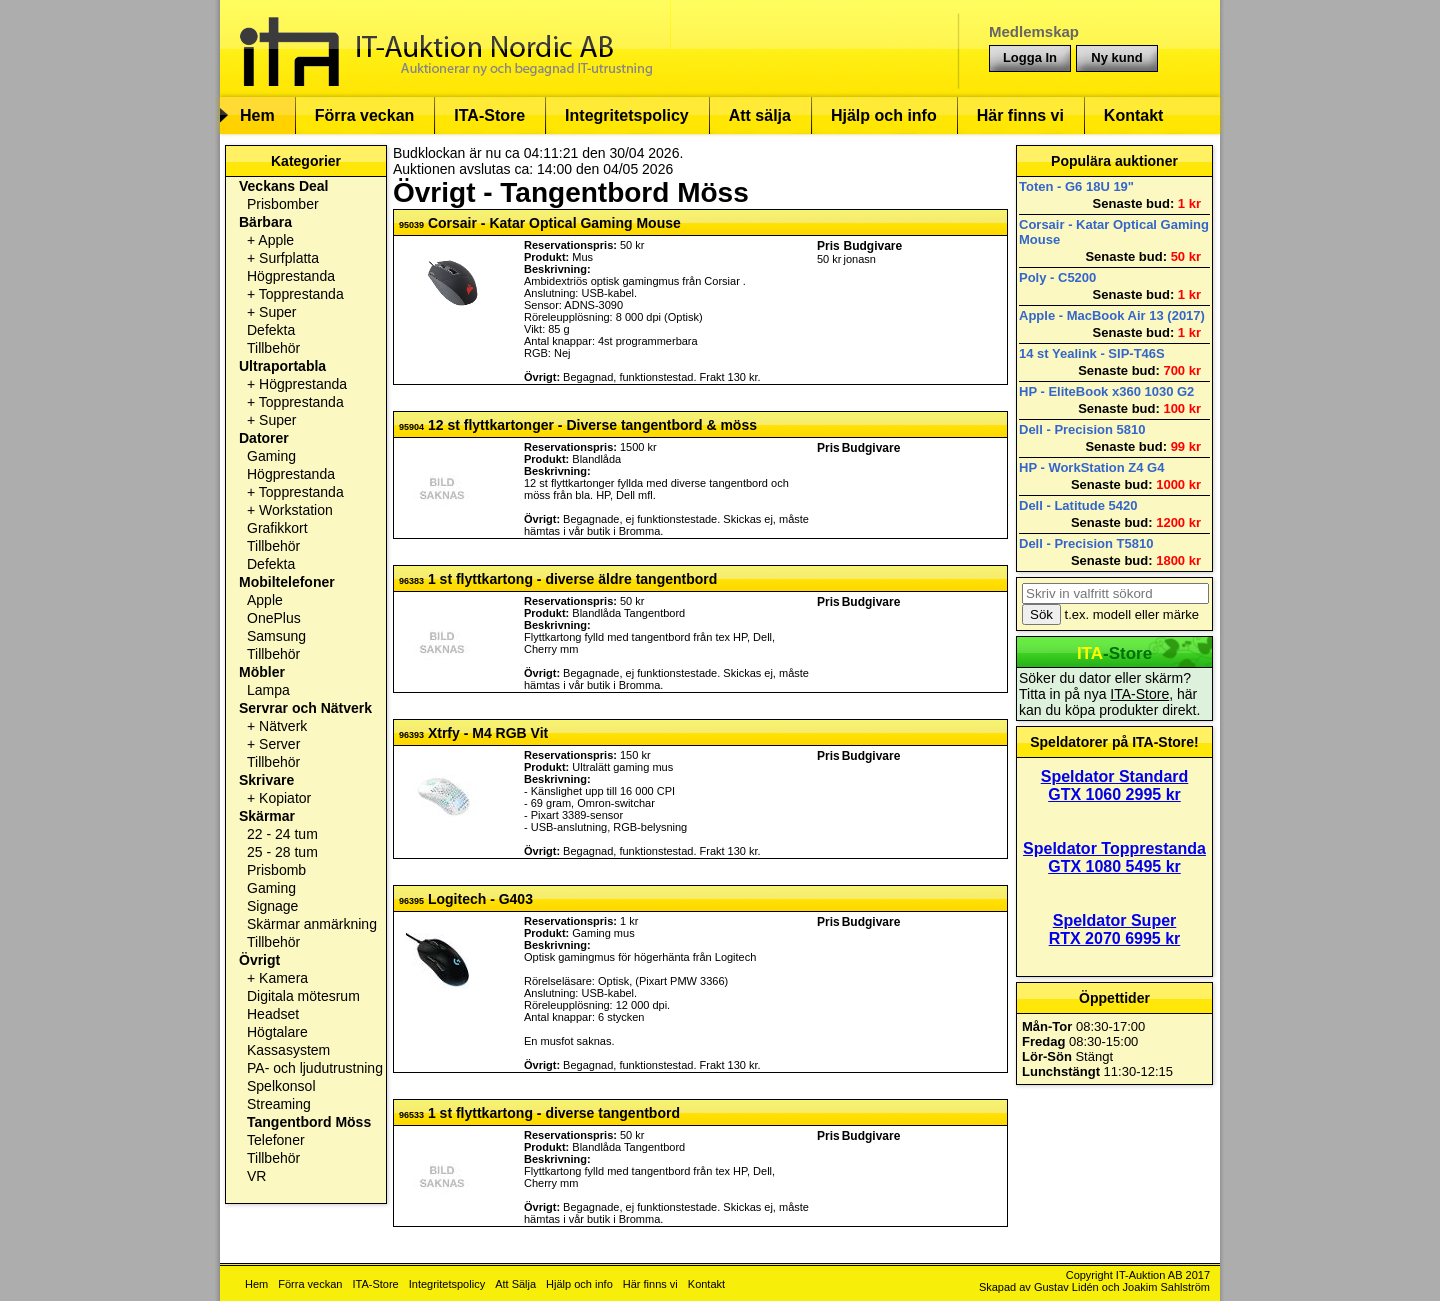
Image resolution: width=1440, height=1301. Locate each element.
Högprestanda (291, 276)
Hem (257, 115)
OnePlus (274, 618)
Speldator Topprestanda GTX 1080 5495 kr (1114, 857)
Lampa (268, 690)
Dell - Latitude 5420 (1078, 505)
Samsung (276, 636)
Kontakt (1134, 115)
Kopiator (285, 798)
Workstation (296, 510)
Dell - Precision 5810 (1082, 429)
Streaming (279, 1104)
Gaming (271, 456)
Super (277, 312)
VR (256, 1176)
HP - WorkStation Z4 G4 (1091, 467)
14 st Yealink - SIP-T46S (1092, 353)
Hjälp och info (884, 115)
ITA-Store (489, 115)
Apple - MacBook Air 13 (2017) (1112, 315)
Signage (272, 906)
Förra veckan (365, 115)
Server (279, 744)
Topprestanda (301, 294)
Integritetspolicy (627, 115)
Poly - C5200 (1057, 277)
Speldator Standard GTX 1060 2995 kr (1115, 785)
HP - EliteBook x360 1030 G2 (1106, 391)
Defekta (271, 330)
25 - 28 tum (282, 852)
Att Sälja (515, 1284)
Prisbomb (276, 870)
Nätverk (283, 726)
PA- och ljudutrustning (315, 1068)
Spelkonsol (281, 1086)
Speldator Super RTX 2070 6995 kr (1115, 929)
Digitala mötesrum (303, 996)
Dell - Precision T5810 (1086, 543)
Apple (276, 240)
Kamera (283, 978)
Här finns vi (1020, 115)
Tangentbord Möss (309, 1122)
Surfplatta (289, 258)
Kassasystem (288, 1050)
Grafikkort (277, 528)
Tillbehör (273, 348)
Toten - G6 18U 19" (1076, 186)
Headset (273, 1014)
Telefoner (276, 1140)
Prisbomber (283, 204)
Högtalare (277, 1032)
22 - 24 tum (282, 834)
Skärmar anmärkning (312, 924)
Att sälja (760, 115)
